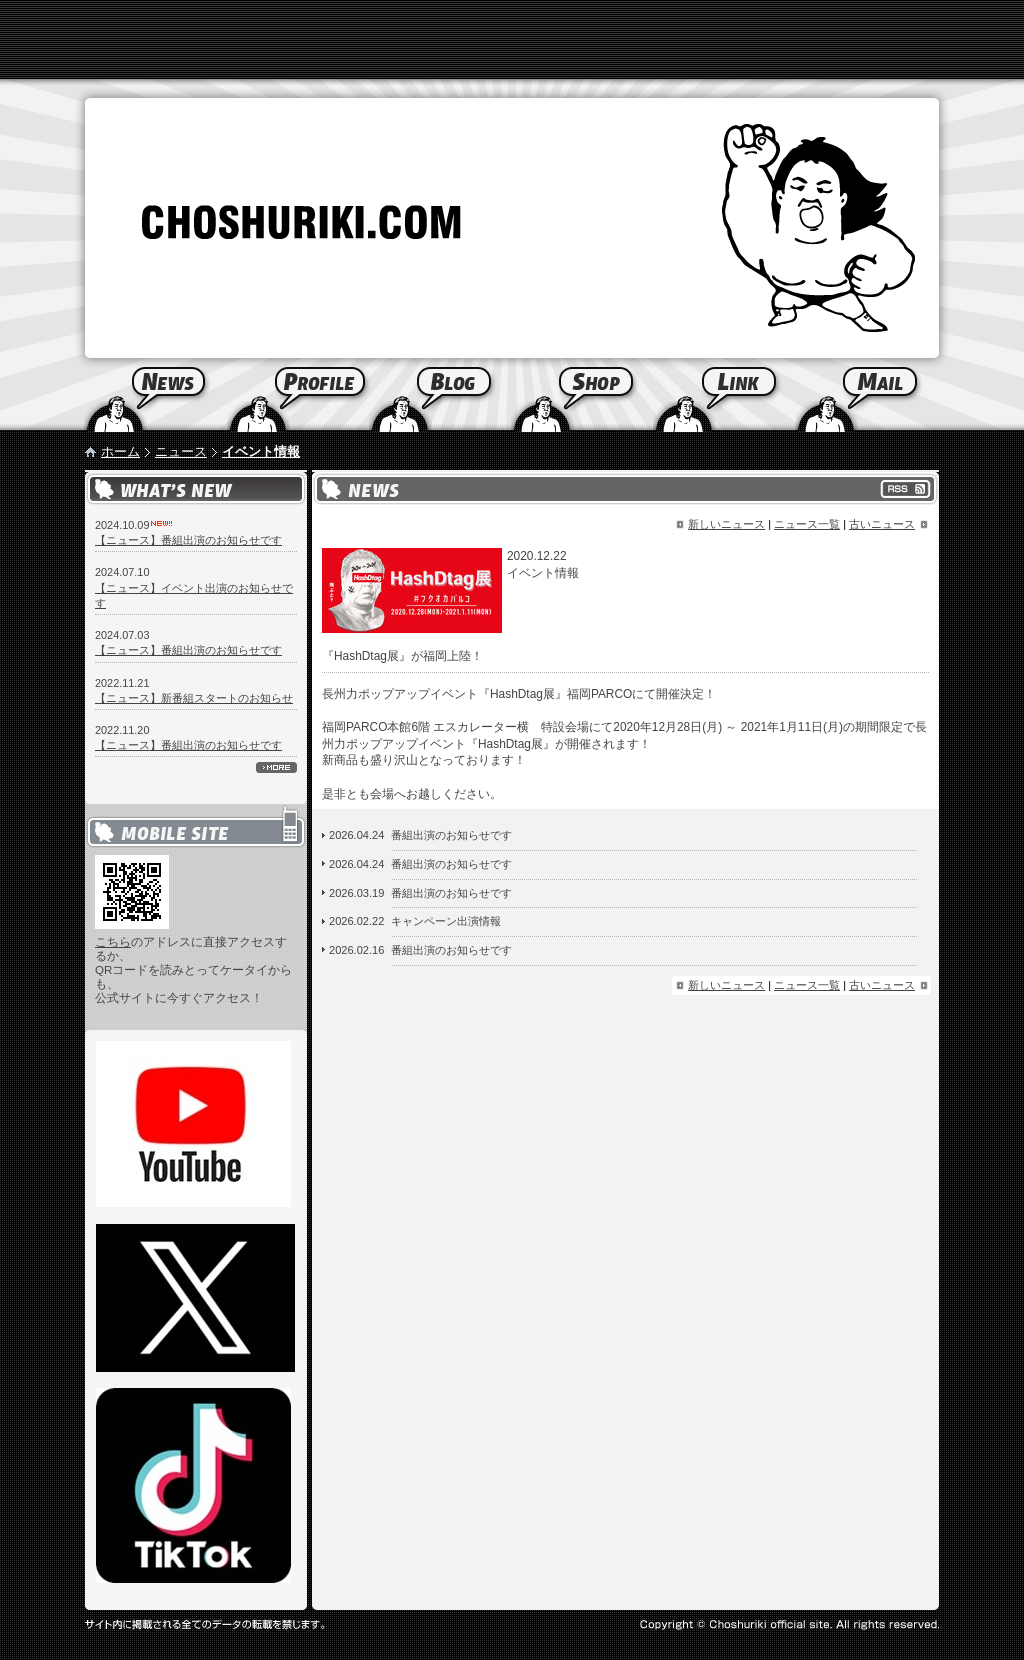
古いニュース (882, 524)
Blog (440, 395)
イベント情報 (261, 451)
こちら (113, 942)
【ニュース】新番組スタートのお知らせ (194, 698)
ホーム (120, 451)
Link (724, 395)
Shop (582, 395)
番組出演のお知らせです (451, 835)
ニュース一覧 (807, 524)
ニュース (181, 451)
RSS (905, 489)
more (276, 767)
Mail (891, 395)
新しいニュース (726, 524)
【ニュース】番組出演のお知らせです (188, 540)
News (132, 395)
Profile (298, 395)
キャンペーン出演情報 (446, 921)
